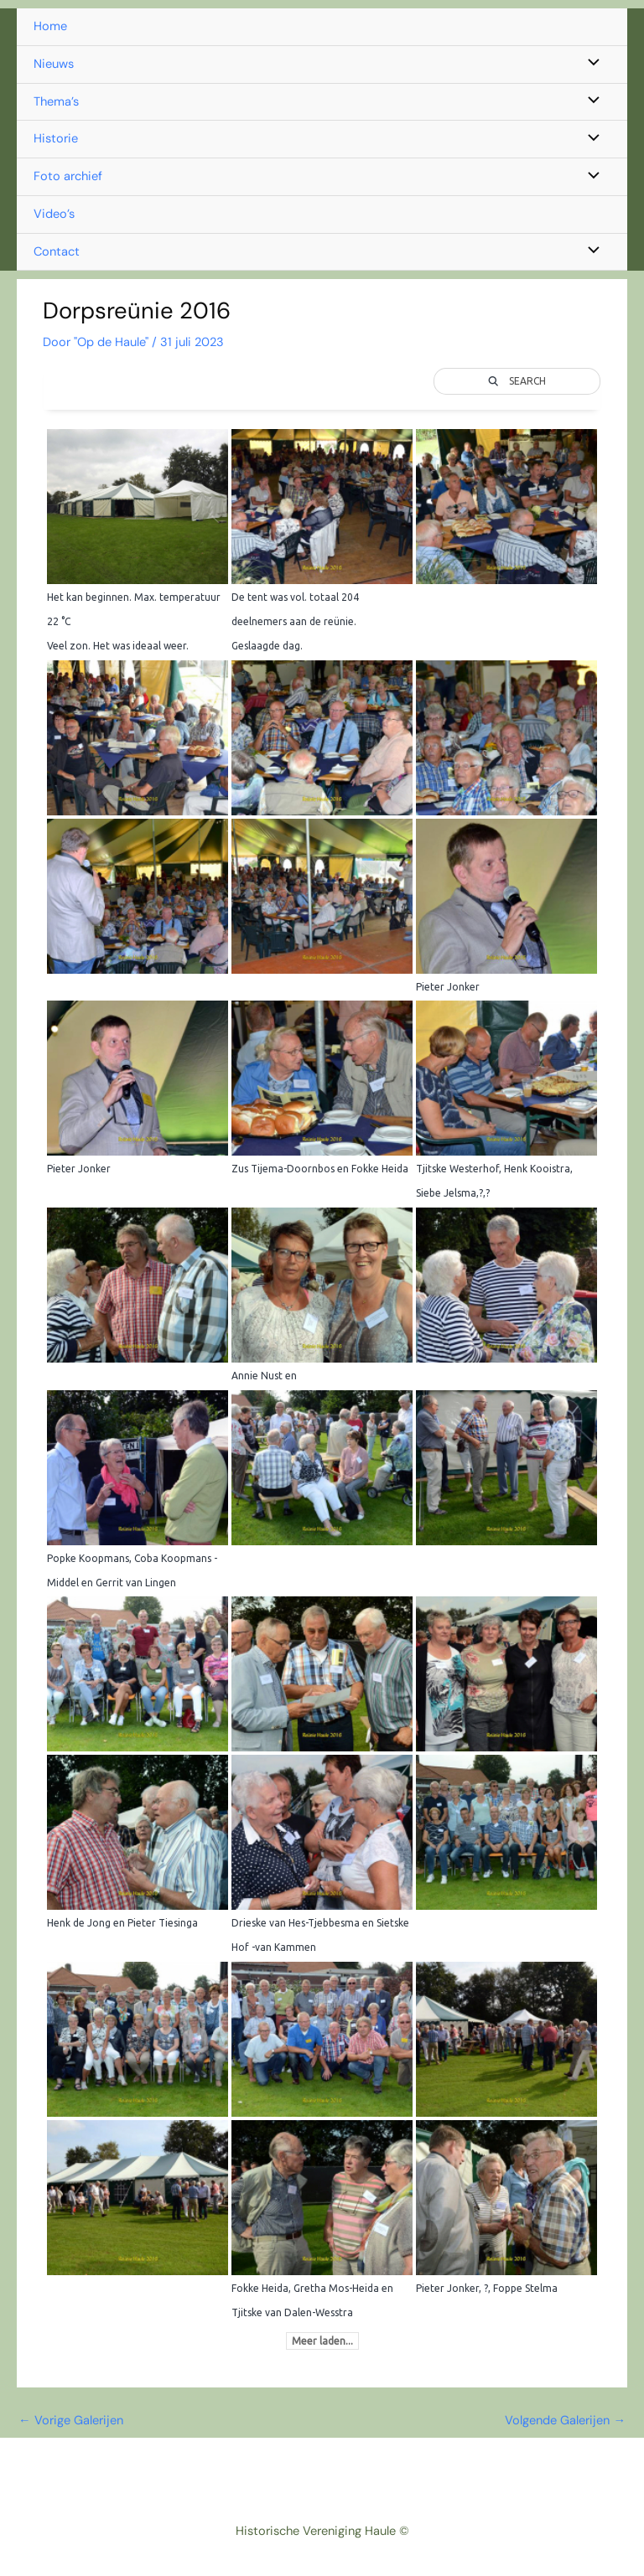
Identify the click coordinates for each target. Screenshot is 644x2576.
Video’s (54, 214)
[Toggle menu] (589, 64)
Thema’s (56, 102)
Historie (56, 139)
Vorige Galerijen (70, 2421)
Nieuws (54, 64)
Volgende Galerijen (565, 2421)
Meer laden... (322, 2340)
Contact (57, 252)
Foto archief (68, 176)
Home (50, 26)
